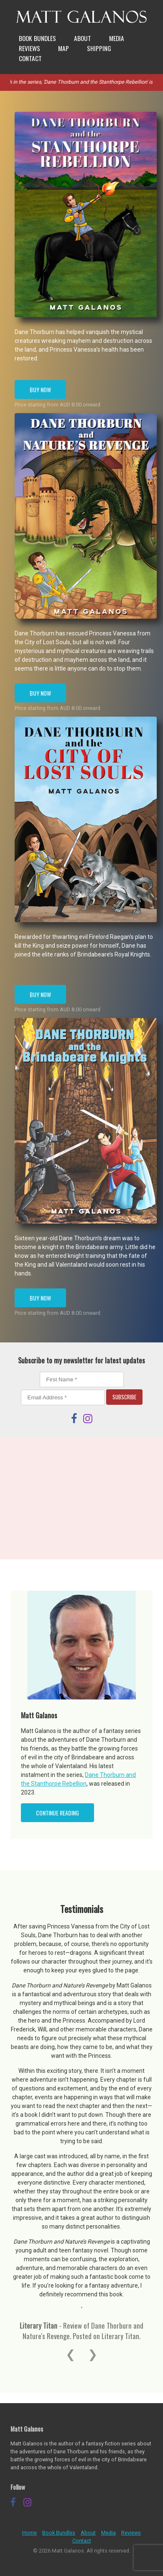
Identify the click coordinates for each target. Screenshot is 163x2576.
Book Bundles (37, 38)
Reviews (29, 48)
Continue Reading (57, 1812)
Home (29, 2533)
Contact (30, 58)
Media (116, 38)
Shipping (99, 48)
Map (63, 48)
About (82, 38)
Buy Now (40, 389)
